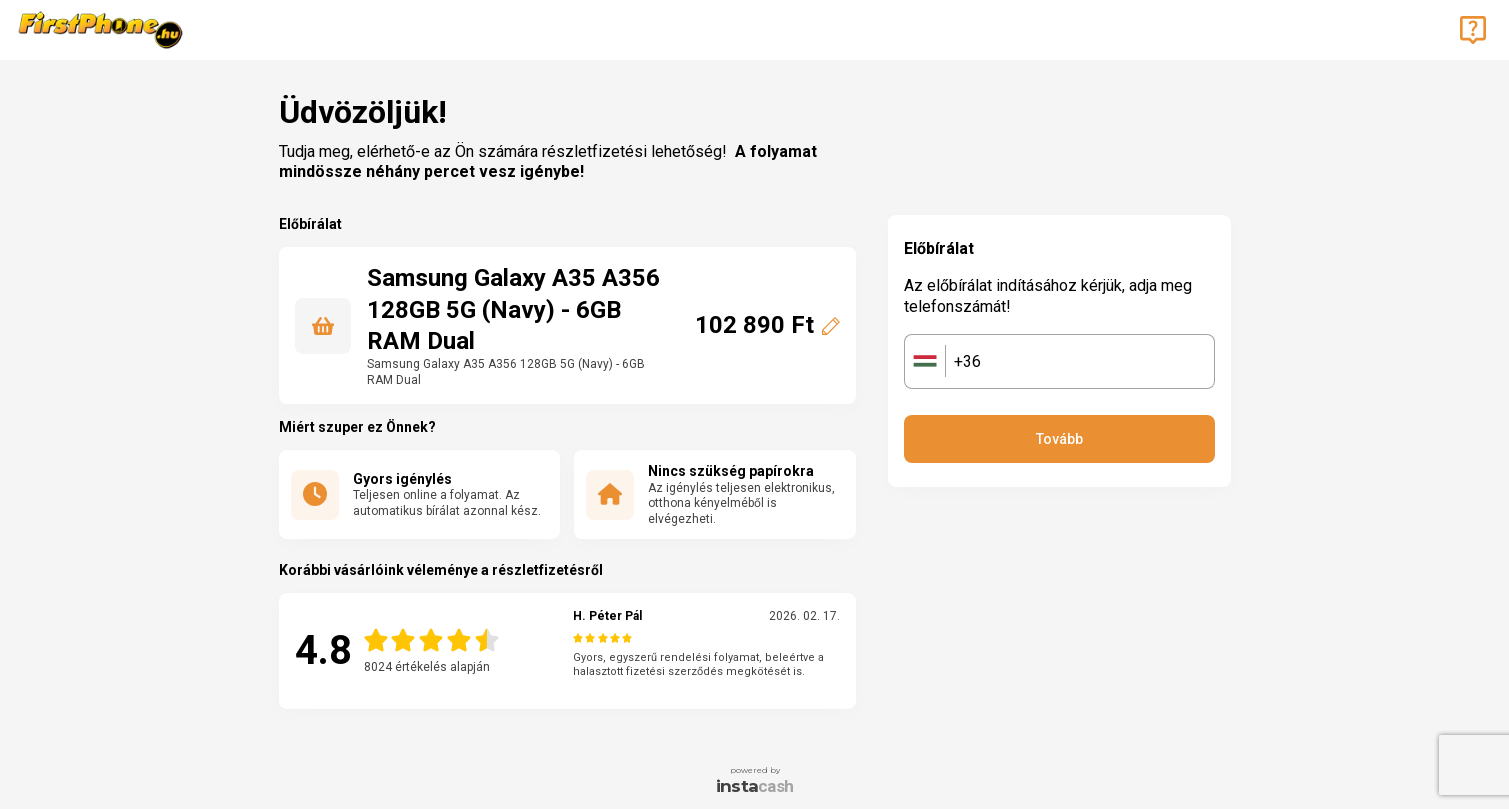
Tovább (1059, 439)
